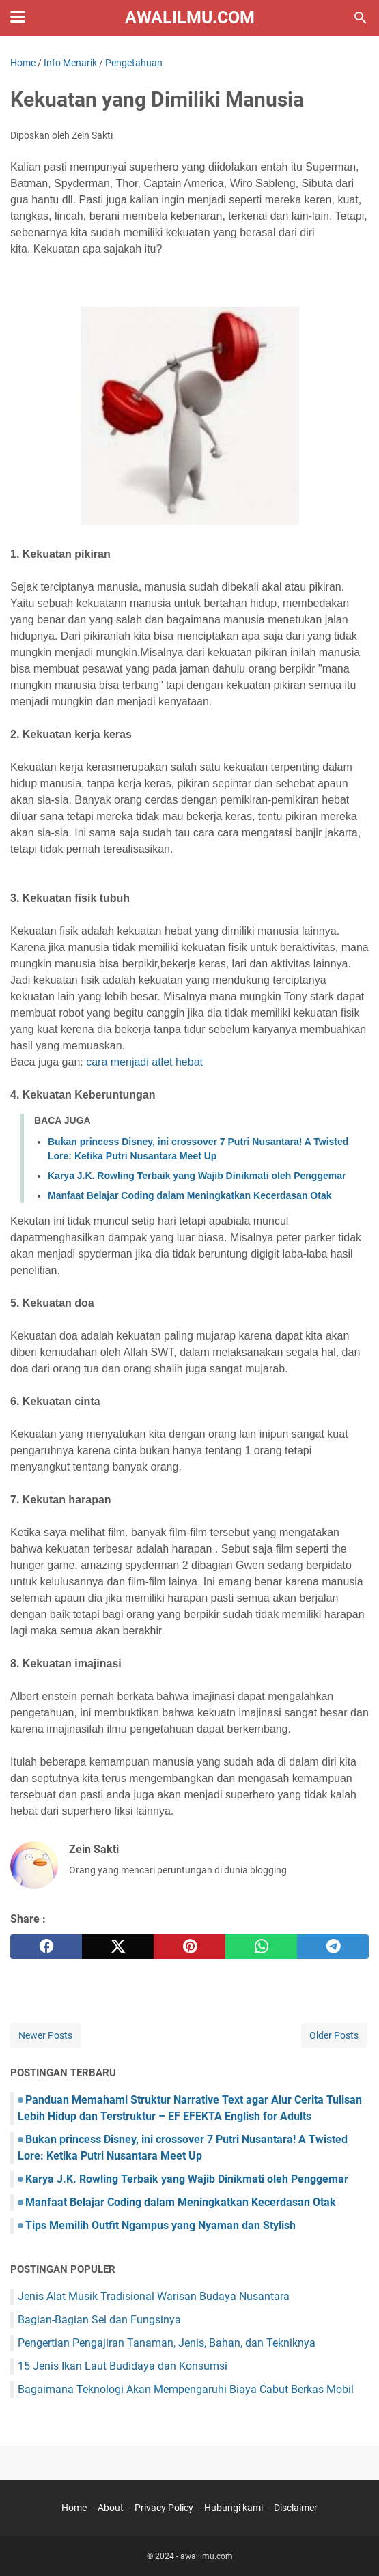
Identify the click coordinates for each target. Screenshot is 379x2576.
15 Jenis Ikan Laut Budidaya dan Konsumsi (122, 2366)
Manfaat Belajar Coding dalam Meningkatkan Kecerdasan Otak (189, 1195)
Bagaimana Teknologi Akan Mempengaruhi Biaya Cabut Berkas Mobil (186, 2389)
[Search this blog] (360, 18)
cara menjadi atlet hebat (144, 1062)
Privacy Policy (164, 2507)
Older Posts (334, 2035)
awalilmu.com (190, 17)
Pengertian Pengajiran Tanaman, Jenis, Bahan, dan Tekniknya (166, 2342)
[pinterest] (189, 1946)
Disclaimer (296, 2507)
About (111, 2507)
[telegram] (333, 1946)
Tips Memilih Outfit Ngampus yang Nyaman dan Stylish (160, 2225)
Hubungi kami (233, 2507)
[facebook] (46, 1946)
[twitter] (118, 1946)
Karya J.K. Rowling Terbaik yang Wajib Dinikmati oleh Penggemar (197, 1175)
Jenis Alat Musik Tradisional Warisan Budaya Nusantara (154, 2296)
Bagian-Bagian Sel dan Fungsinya (99, 2319)
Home (74, 2507)
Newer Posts (45, 2035)
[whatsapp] (261, 1946)
